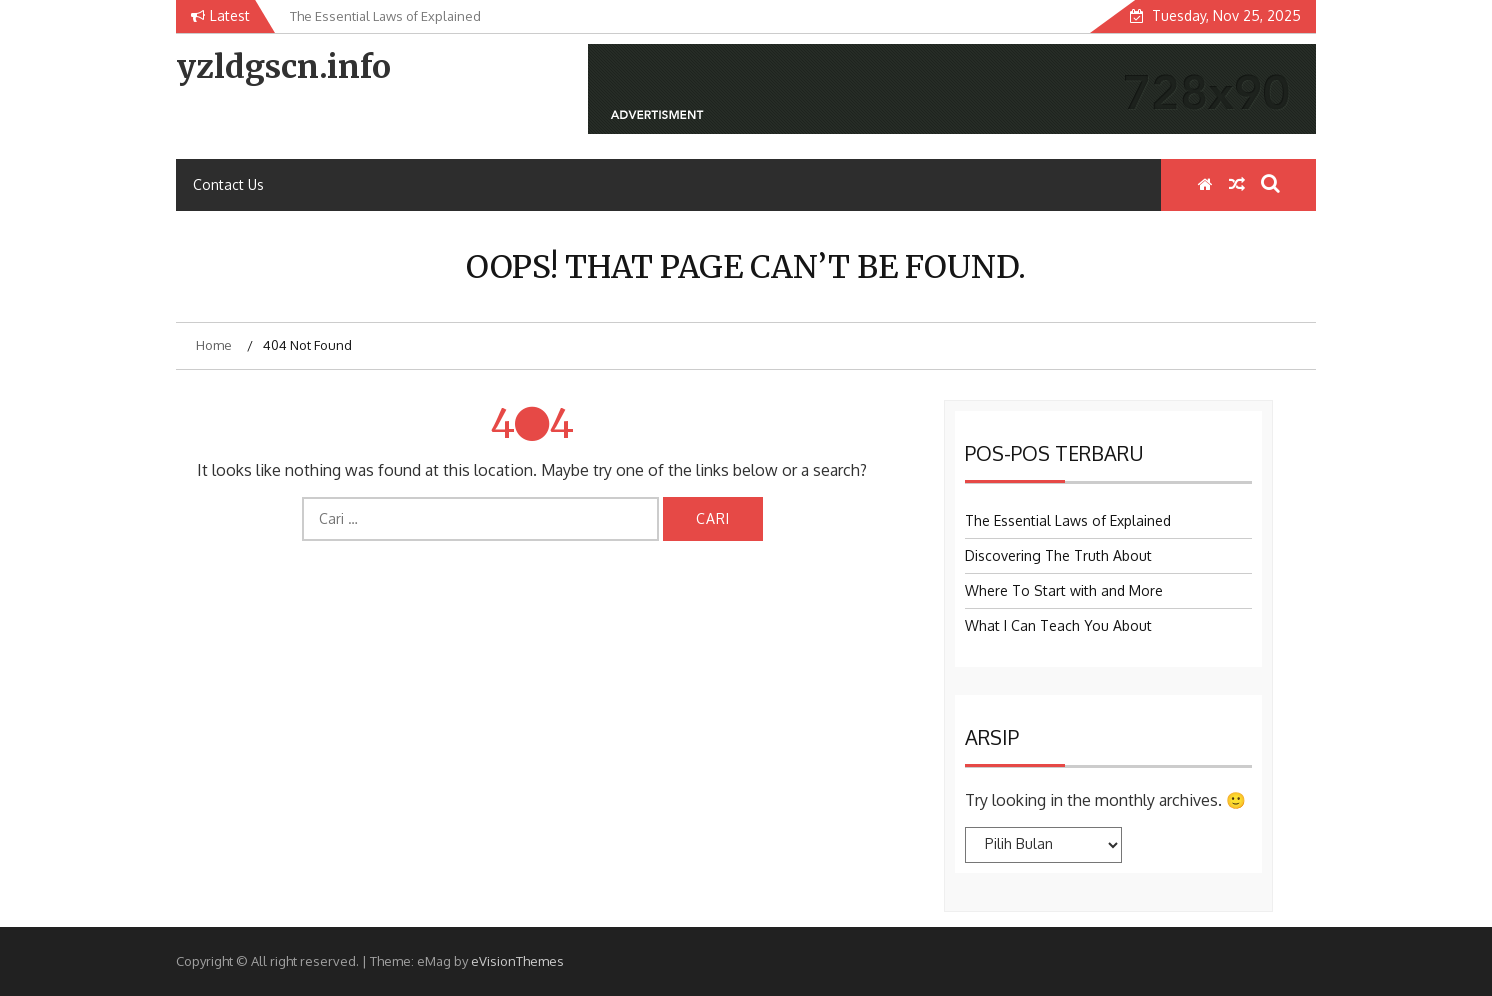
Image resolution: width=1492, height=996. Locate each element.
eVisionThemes (517, 961)
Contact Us (228, 184)
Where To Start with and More (1064, 590)
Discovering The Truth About (1058, 555)
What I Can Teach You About (1058, 625)
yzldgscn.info (283, 67)
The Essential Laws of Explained (1068, 520)
